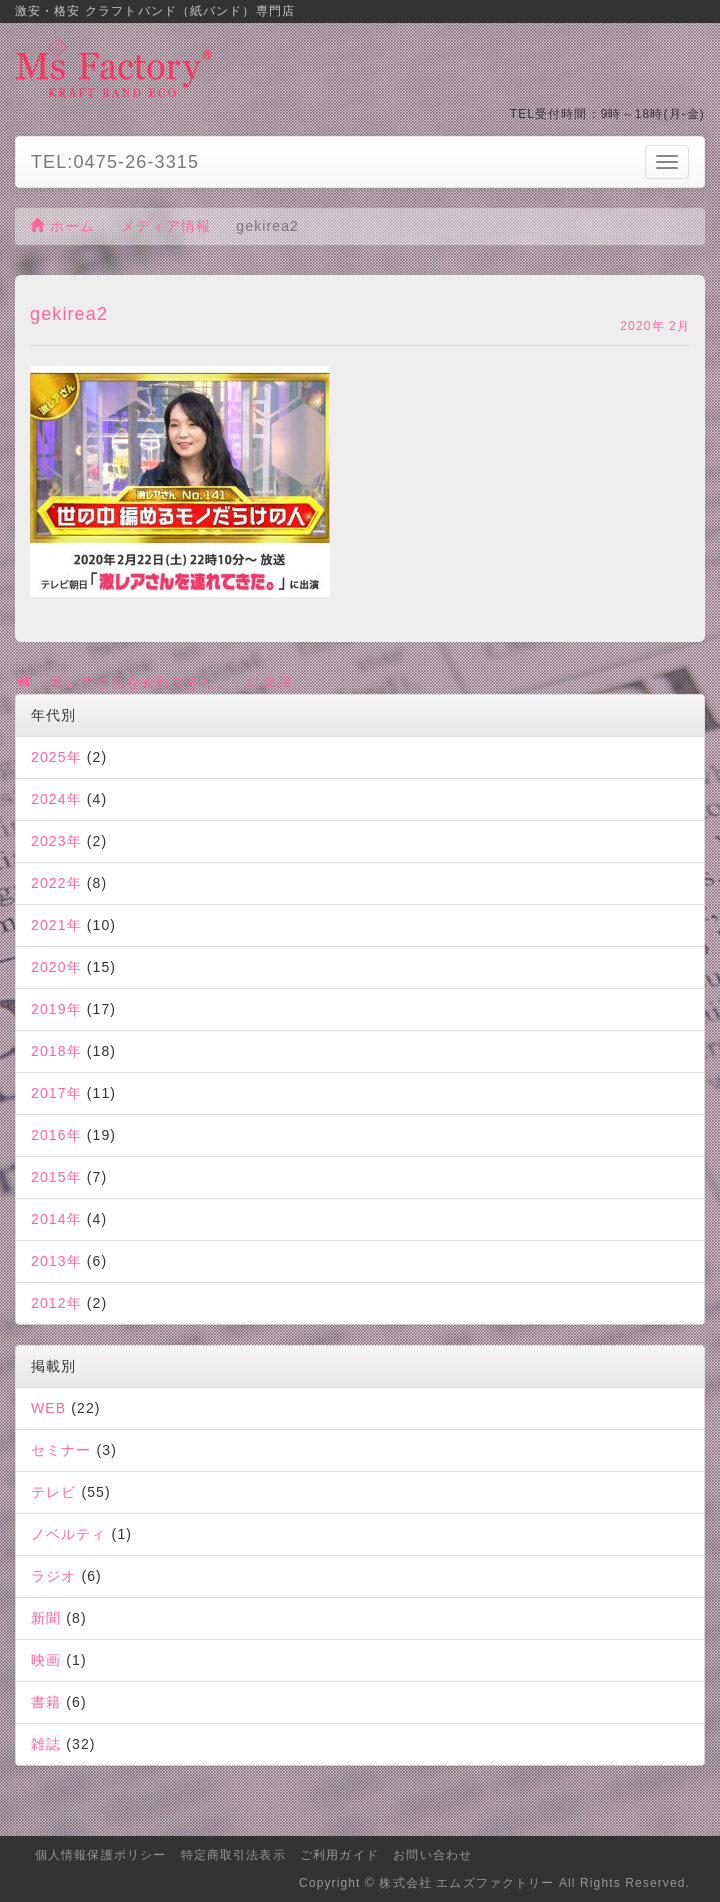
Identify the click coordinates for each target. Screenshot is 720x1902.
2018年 (56, 1051)
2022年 (56, 883)
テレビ (53, 1492)
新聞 (46, 1618)
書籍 (46, 1702)
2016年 (56, 1135)
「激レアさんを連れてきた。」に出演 (153, 682)
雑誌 (46, 1744)
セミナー (61, 1450)
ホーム (63, 226)
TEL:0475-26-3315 (115, 162)
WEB (48, 1408)
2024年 (56, 799)
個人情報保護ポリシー (100, 1855)
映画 (46, 1660)
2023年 (56, 841)
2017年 (56, 1093)
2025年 (56, 757)
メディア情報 (166, 226)
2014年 (56, 1219)
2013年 (56, 1261)
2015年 (56, 1177)
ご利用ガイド (339, 1855)
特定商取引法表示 (233, 1855)
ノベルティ (69, 1534)
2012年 (56, 1303)
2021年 (56, 925)
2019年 (56, 1009)
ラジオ (53, 1576)
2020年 (56, 967)
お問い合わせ (432, 1855)
